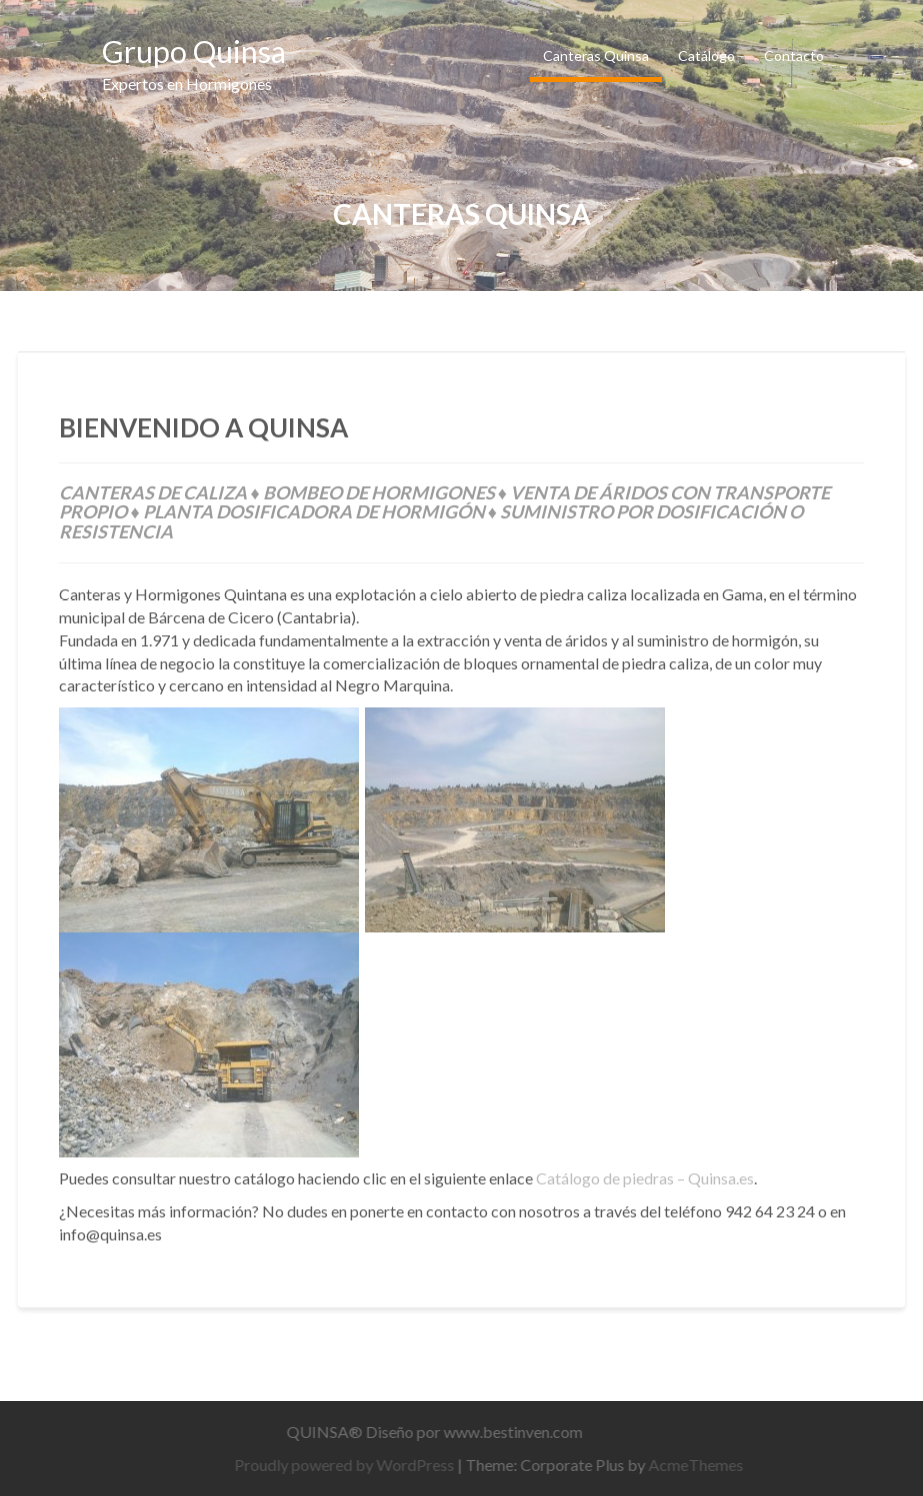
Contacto (794, 55)
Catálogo (706, 55)
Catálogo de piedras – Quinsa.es (645, 1174)
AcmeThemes (701, 1464)
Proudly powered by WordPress (350, 1464)
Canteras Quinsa (596, 55)
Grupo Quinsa (194, 51)
